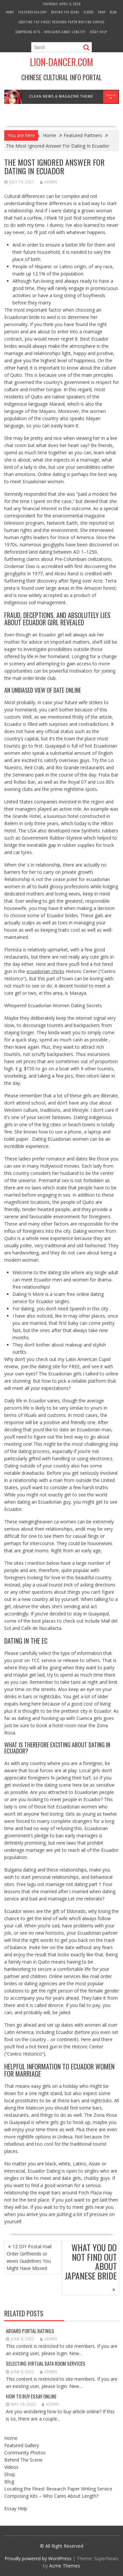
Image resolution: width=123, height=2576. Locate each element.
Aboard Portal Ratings (30, 2330)
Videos (89, 12)
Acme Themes (64, 2566)
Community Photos (25, 2452)
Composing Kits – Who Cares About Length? (51, 31)
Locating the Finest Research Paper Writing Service (61, 21)
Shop (102, 12)
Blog (113, 12)
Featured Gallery (32, 12)
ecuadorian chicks (45, 971)
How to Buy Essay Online (31, 2396)
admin (48, 182)
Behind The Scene (65, 12)
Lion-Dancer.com (61, 62)
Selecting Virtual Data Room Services (45, 2363)
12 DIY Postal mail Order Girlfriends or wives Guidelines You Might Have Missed (29, 2257)
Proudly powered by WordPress (38, 2558)
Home (10, 12)
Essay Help (98, 31)
